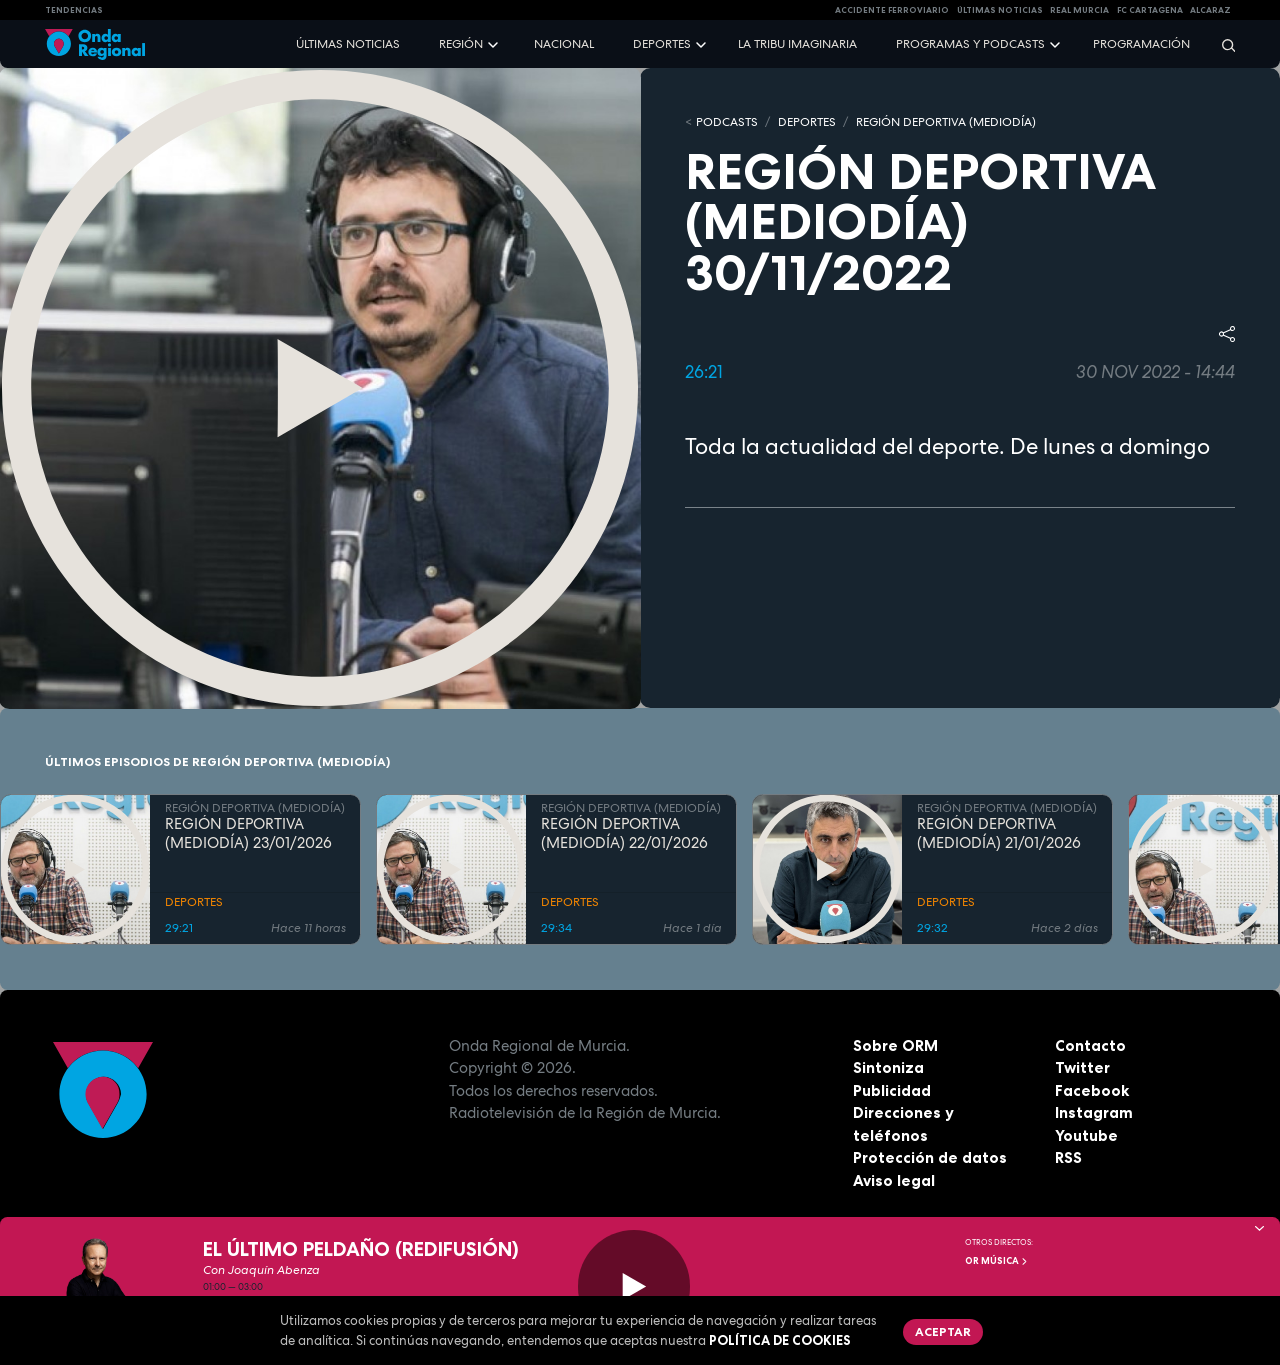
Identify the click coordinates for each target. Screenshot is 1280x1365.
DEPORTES (807, 122)
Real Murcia (1079, 10)
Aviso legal (894, 1180)
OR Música (997, 1261)
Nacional (564, 44)
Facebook (1092, 1090)
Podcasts (727, 122)
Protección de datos (930, 1157)
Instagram (1094, 1112)
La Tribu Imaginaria (797, 44)
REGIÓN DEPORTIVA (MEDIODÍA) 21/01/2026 (999, 834)
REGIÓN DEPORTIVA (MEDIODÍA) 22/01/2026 (624, 834)
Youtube (1086, 1135)
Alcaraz (1210, 10)
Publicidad (892, 1090)
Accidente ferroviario (892, 10)
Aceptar (943, 1331)
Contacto (1090, 1045)
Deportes (662, 44)
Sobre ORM (895, 1045)
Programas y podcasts (970, 44)
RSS (1068, 1157)
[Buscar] (1222, 44)
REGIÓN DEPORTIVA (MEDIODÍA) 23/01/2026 (248, 834)
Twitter (1082, 1067)
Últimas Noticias (1000, 10)
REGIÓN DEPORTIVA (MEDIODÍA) (946, 122)
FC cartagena (1150, 10)
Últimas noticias (348, 44)
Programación (1141, 44)
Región (461, 44)
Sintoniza (888, 1067)
